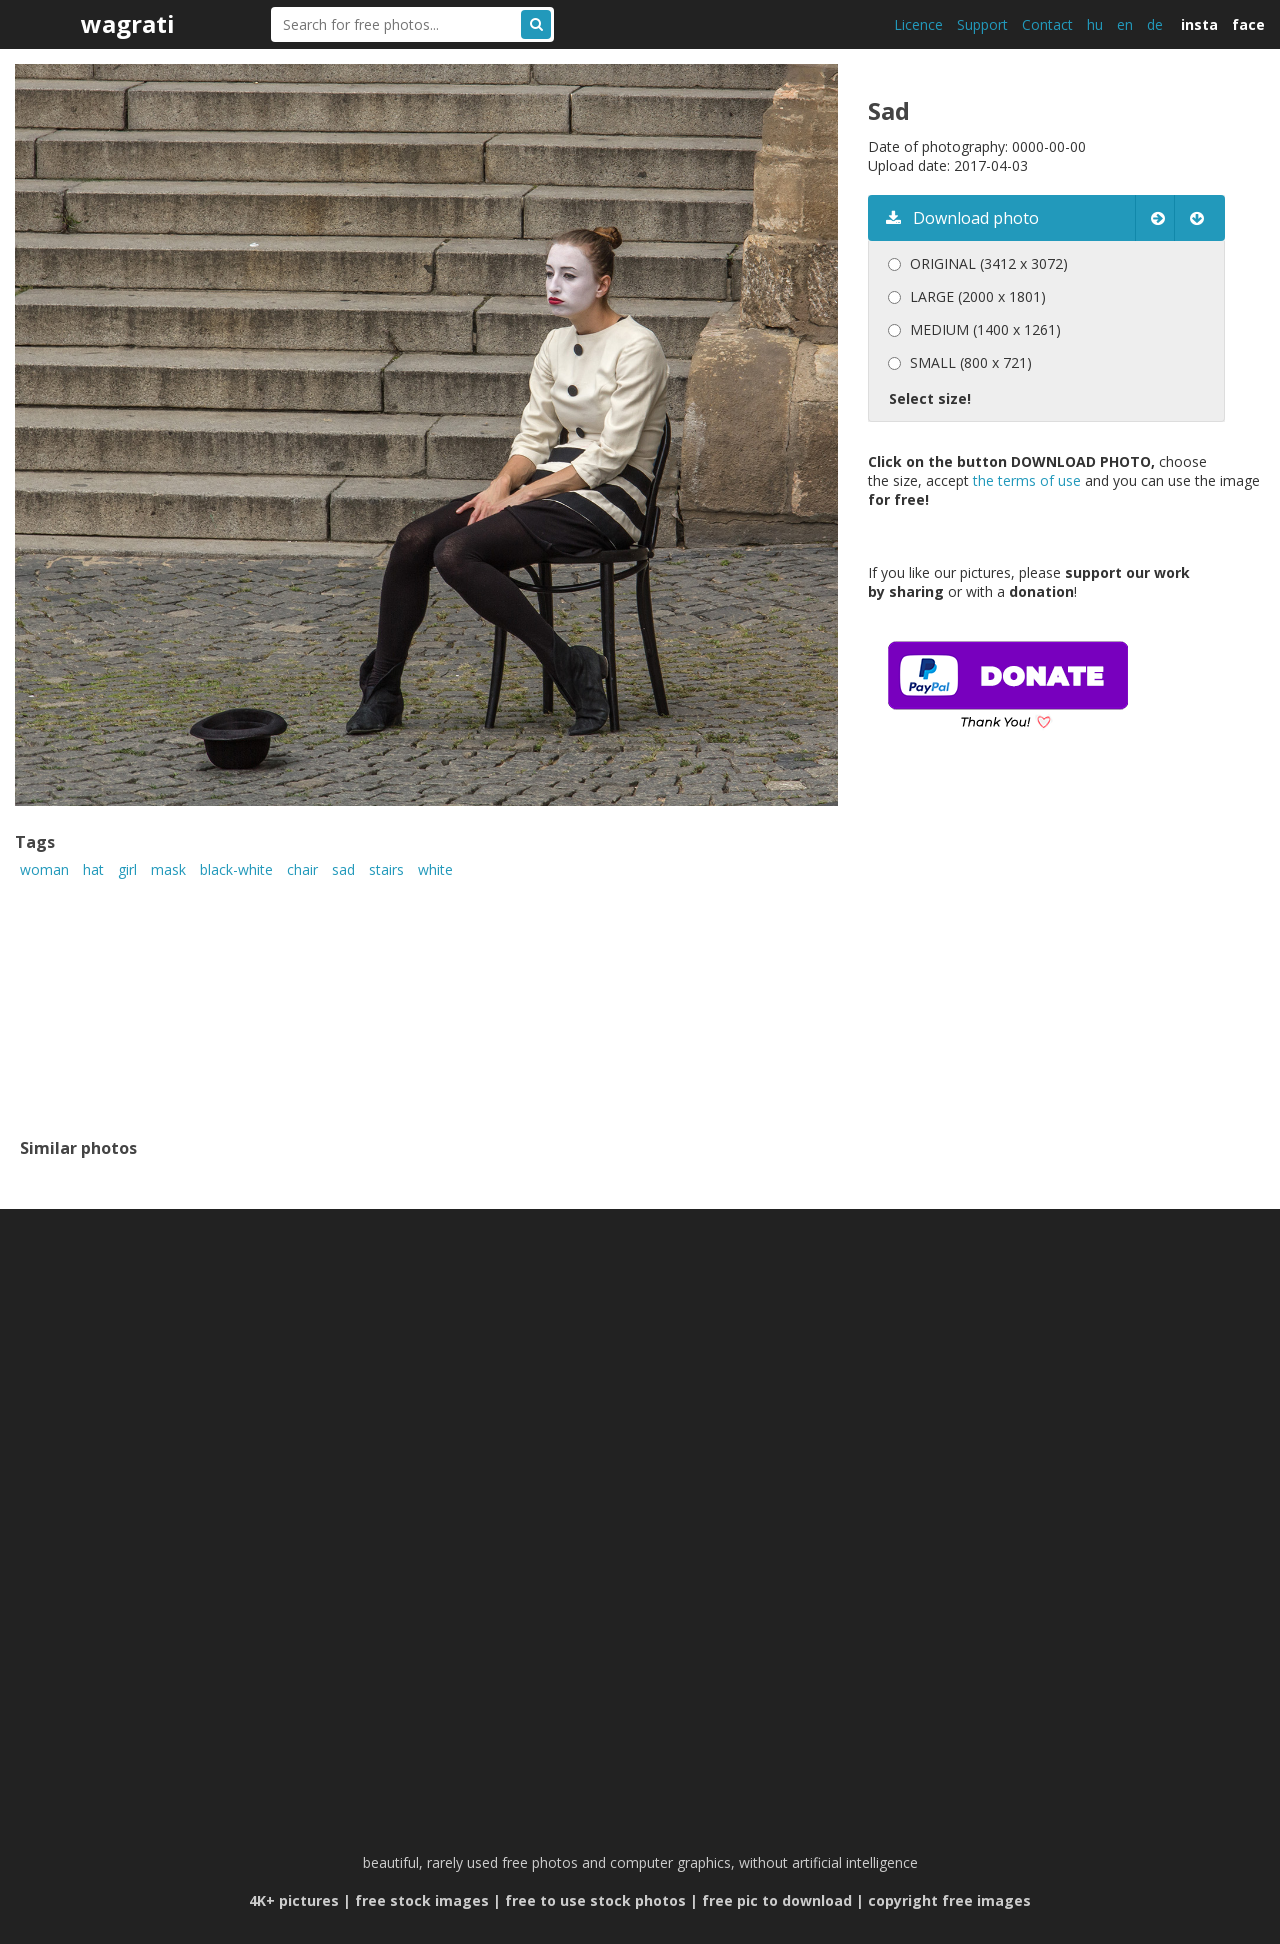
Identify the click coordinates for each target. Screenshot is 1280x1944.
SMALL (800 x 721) (971, 362)
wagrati (128, 23)
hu (1095, 24)
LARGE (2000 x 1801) (978, 296)
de (1155, 24)
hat (93, 869)
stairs (386, 869)
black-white (236, 869)
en (1125, 24)
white (435, 869)
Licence (918, 24)
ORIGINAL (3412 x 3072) (989, 263)
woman (44, 869)
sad (343, 869)
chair (302, 869)
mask (168, 869)
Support (982, 24)
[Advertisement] (1036, 963)
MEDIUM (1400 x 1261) (985, 329)
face (1248, 24)
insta (1199, 24)
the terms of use (1027, 480)
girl (127, 869)
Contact (1047, 24)
